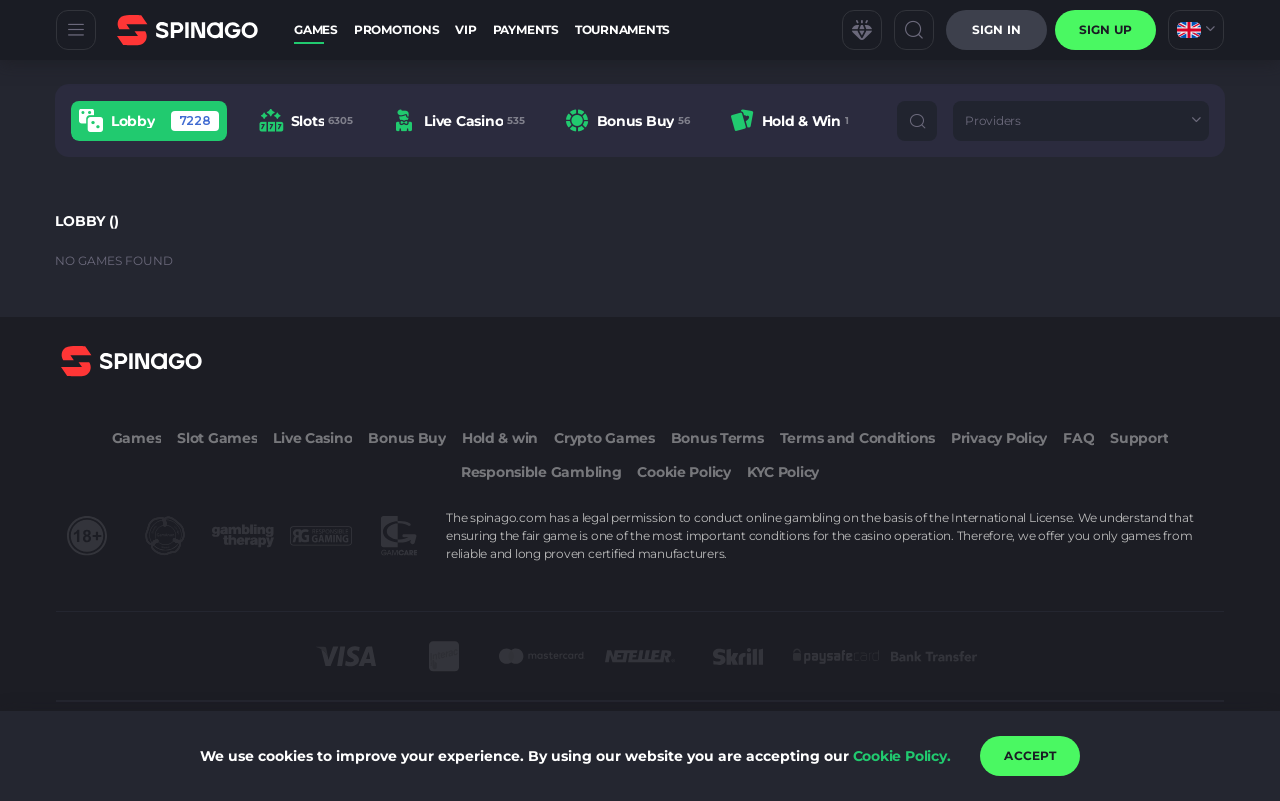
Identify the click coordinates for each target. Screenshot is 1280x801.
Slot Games (217, 438)
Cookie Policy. (902, 756)
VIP (465, 29)
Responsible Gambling (541, 472)
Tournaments (622, 29)
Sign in (996, 29)
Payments (526, 29)
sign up (1105, 29)
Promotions (397, 29)
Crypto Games (604, 438)
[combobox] (1196, 30)
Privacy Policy (999, 438)
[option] (149, 120)
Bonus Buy (406, 438)
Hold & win (500, 438)
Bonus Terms (717, 438)
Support (1139, 438)
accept (1030, 755)
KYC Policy (783, 472)
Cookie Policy (683, 472)
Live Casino (312, 438)
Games (316, 29)
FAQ (1078, 438)
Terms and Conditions (857, 438)
